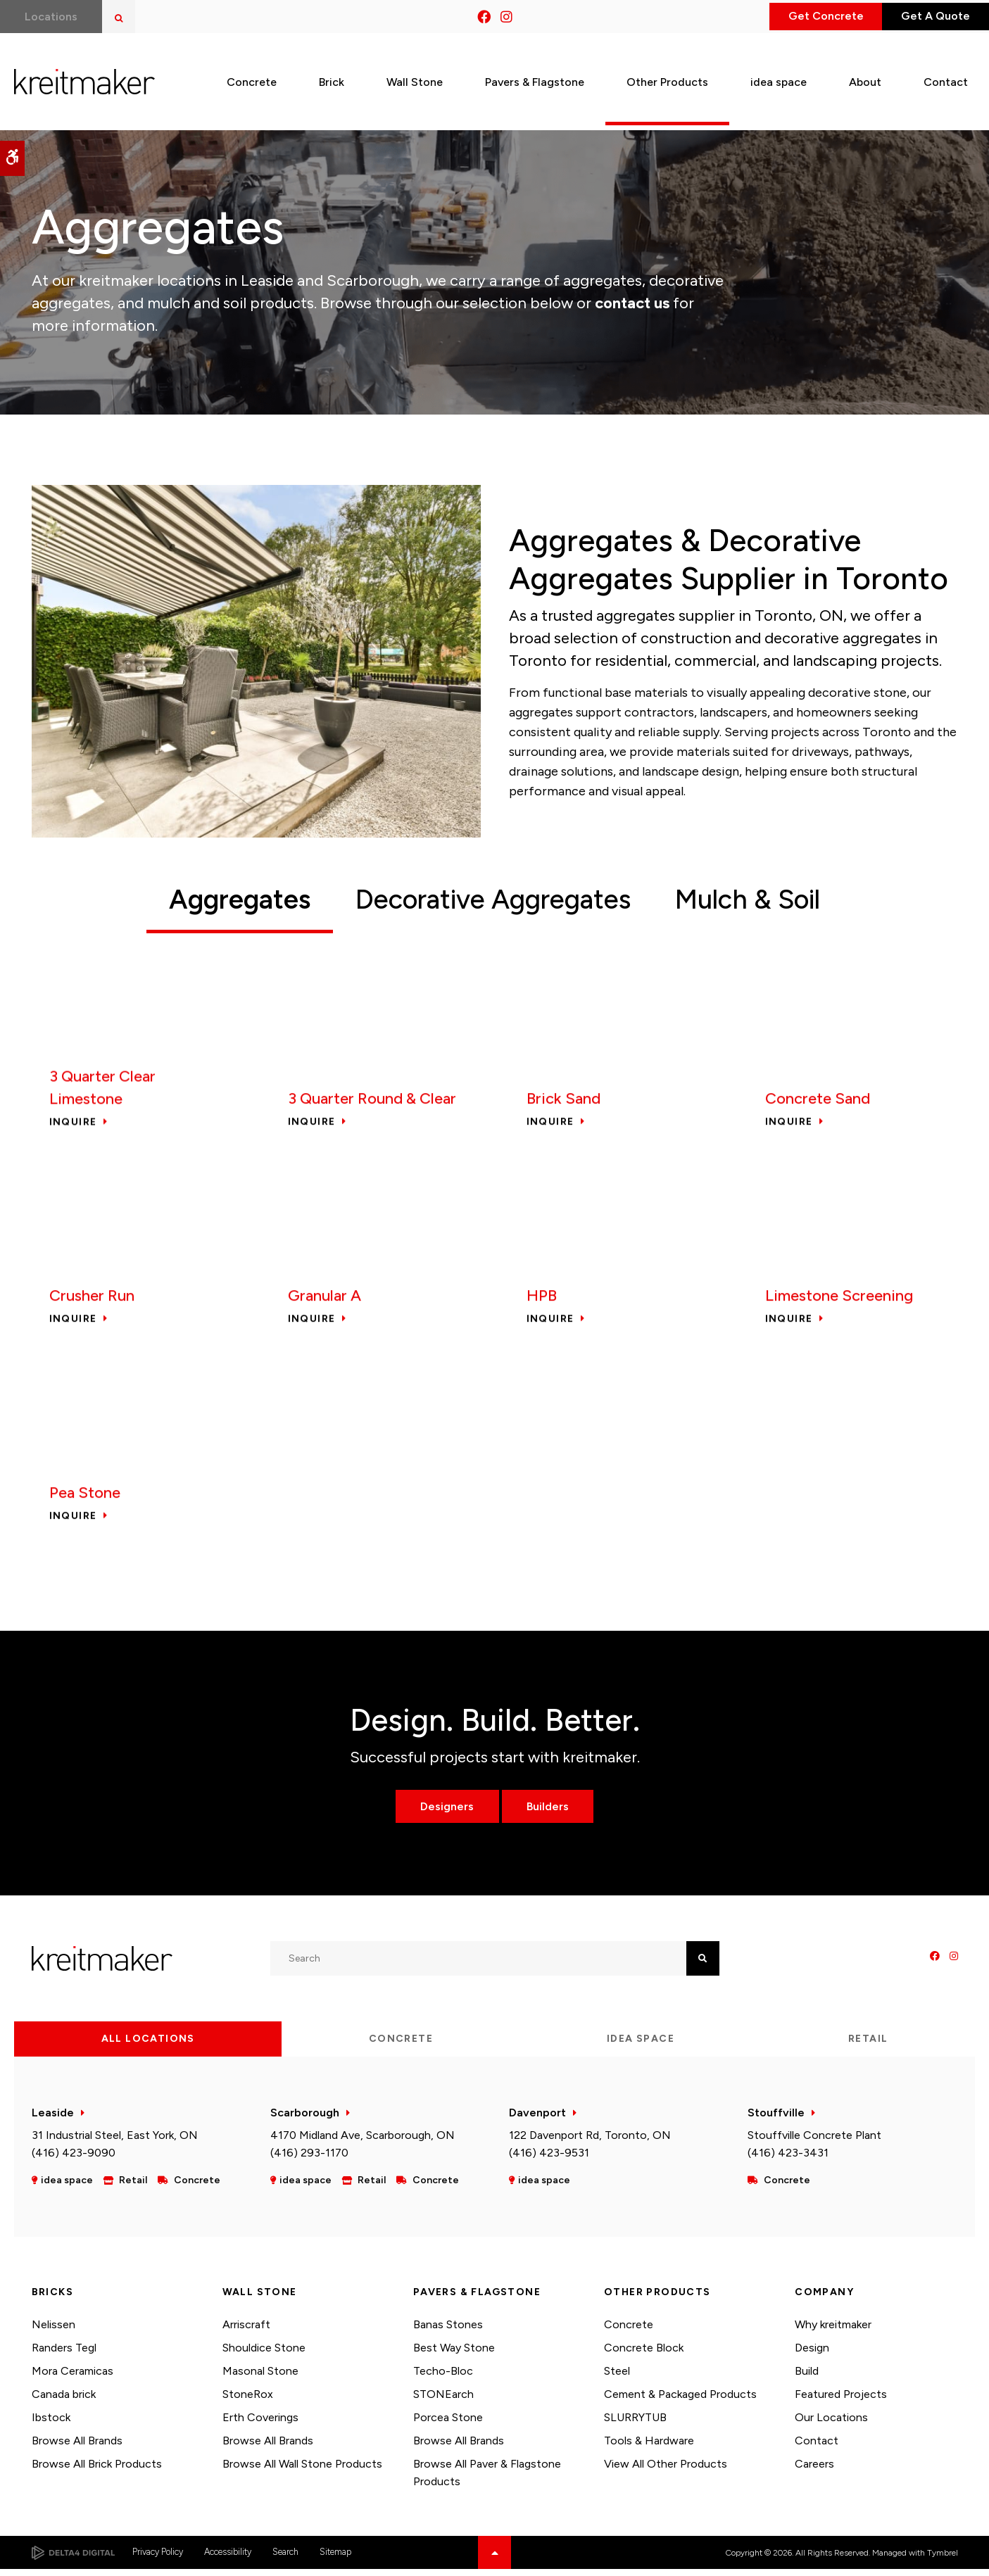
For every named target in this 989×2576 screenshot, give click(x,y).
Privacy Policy (157, 2558)
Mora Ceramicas (72, 2377)
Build (807, 2377)
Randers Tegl (64, 2354)
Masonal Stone (260, 2377)
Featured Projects (841, 2400)
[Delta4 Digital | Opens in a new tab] (73, 2559)
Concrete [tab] (401, 2045)
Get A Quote (926, 16)
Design (812, 2354)
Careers (814, 2470)
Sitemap (335, 2558)
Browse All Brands (77, 2447)
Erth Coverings (260, 2423)
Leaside (53, 2119)
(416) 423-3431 (788, 2159)
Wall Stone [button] (414, 76)
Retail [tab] (868, 2045)
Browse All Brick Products (97, 2470)
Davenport (537, 2119)
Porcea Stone (448, 2423)
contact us (632, 302)
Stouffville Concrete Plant (814, 2141)
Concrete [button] (252, 76)
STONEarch (443, 2400)
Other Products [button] (667, 76)
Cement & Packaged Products (680, 2400)
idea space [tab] (640, 2045)
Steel (617, 2377)
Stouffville (776, 2119)
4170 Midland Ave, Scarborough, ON (362, 2141)
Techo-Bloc (443, 2377)
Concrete (628, 2331)
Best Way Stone (454, 2354)
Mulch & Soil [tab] (775, 900)
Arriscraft (246, 2331)
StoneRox (247, 2400)
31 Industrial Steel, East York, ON (115, 2141)
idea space (778, 76)
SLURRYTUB (635, 2423)
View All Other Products (665, 2470)
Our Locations (831, 2423)
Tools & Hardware (649, 2447)
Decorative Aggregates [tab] (489, 900)
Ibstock (51, 2423)
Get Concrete (798, 16)
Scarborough (304, 2119)
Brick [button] (331, 76)
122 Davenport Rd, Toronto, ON (590, 2141)
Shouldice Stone (263, 2354)
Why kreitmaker (833, 2331)
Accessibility (227, 2558)
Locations (54, 16)
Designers (443, 1812)
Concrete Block (644, 2354)
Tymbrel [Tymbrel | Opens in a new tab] (942, 2559)
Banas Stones (448, 2331)
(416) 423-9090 (73, 2159)
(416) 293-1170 (309, 2159)
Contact (816, 2447)
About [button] (865, 76)
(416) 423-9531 (549, 2159)
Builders (551, 1812)
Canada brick (64, 2400)
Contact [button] (946, 76)
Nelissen (53, 2331)
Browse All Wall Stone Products (302, 2470)
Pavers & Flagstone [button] (534, 76)
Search (285, 2558)
